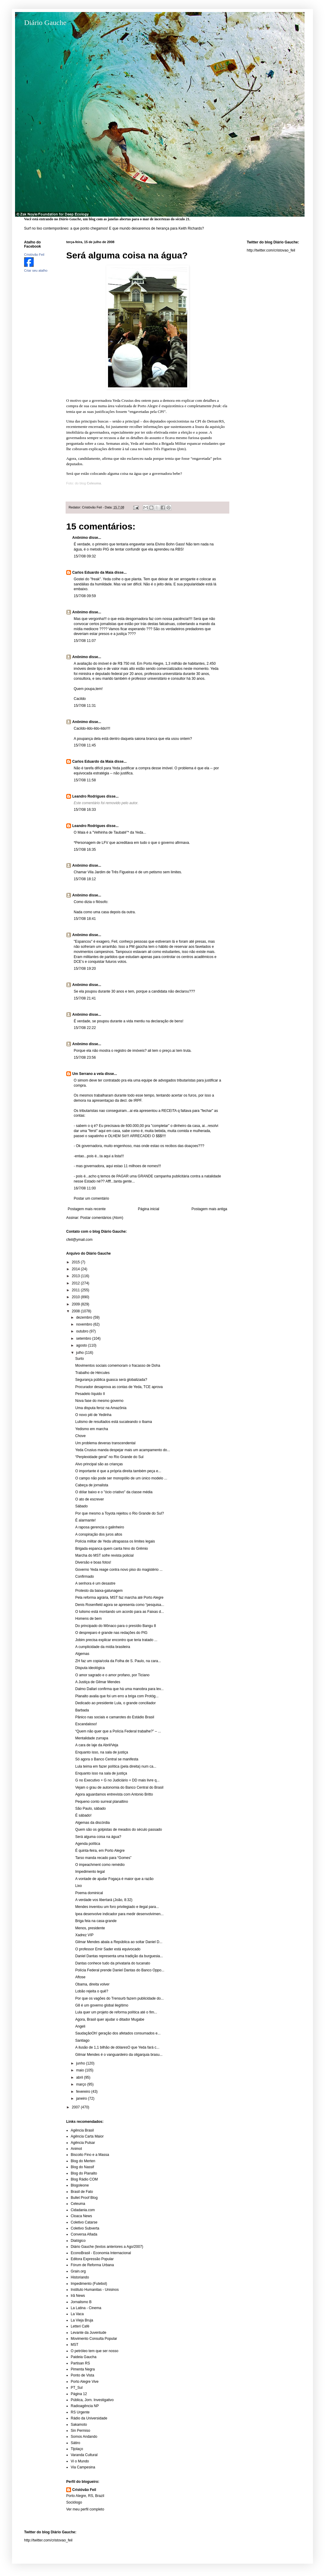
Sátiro (75, 2443)
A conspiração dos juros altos (98, 1534)
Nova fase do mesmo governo (99, 1401)
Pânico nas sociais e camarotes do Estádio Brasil (114, 1717)
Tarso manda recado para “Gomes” (103, 1858)
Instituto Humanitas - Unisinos (95, 2290)
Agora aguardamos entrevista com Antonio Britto (114, 1794)
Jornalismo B (81, 2302)
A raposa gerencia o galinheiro (99, 1527)
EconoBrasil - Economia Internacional (101, 2253)
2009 (76, 1304)
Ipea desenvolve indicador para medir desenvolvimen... (119, 1914)
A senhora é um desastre (95, 1583)
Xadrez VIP (84, 1935)
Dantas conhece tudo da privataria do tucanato (112, 1963)
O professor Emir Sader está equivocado (108, 1949)
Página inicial (148, 1209)
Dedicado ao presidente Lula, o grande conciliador (115, 1703)
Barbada (82, 1710)
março (81, 2084)
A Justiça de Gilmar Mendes (97, 1682)
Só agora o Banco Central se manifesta (106, 1759)
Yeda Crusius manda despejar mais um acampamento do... (122, 1450)
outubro (82, 1331)
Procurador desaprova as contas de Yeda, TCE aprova (119, 1387)
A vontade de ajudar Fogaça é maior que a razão (114, 1879)
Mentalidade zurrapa (91, 1738)
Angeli (80, 2026)
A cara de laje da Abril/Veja (96, 1745)
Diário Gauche (45, 22)
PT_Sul (76, 2387)
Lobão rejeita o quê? (91, 1991)
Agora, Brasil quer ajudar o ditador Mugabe (109, 2019)
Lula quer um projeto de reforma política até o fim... (116, 2012)
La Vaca (77, 2314)
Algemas (82, 1654)
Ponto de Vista (82, 2375)
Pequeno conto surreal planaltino (101, 1801)
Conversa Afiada (84, 2234)
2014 (76, 1269)
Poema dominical (89, 1893)
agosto (82, 1345)
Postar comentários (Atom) (101, 1218)
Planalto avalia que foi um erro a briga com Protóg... (117, 1696)
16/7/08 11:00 (85, 1188)
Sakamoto (79, 2424)
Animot (76, 2149)
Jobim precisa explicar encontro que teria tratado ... (116, 1640)
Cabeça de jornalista (91, 1485)
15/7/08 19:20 (85, 968)
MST (74, 2345)
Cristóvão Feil (84, 2490)
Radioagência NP (85, 2406)
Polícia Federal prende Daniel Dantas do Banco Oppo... (119, 1970)
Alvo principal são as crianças (99, 1464)
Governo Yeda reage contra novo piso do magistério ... (118, 1569)
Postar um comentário (91, 1198)
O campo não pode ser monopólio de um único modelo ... (121, 1478)
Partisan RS (80, 2363)
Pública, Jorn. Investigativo (92, 2400)
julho (80, 1353)
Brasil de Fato (82, 2192)
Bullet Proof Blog (84, 2198)
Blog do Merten (83, 2161)
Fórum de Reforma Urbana (92, 2265)
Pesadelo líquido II (90, 1394)
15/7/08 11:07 (85, 641)
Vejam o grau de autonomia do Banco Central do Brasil (119, 1787)
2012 (76, 1283)
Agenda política (87, 1844)
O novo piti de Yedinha (93, 1415)
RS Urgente (80, 2412)
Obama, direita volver (92, 1984)
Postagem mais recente (87, 1209)
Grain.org (78, 2271)
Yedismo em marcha (91, 1429)
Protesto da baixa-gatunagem (98, 1591)
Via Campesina (83, 2467)
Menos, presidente (90, 1928)
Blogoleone (80, 2185)
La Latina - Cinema (86, 2308)
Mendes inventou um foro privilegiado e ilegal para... (117, 1907)
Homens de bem (88, 1618)
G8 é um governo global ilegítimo (101, 2005)
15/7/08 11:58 (85, 780)
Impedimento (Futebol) (89, 2283)
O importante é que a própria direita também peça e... (118, 1471)
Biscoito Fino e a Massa (90, 2155)
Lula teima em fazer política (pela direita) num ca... (115, 1766)
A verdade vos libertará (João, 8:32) (103, 1900)
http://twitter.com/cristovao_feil (271, 250)
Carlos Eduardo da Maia (92, 572)
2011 (76, 1290)
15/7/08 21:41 (85, 998)
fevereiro (83, 2091)
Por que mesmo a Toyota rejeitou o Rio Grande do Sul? (119, 1513)
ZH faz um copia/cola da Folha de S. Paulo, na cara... (118, 1661)
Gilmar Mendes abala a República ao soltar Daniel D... (118, 1942)
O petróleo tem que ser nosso (94, 2351)
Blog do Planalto (84, 2173)
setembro (84, 1338)
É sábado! (83, 1815)
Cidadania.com (83, 2210)
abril (80, 2077)
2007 (76, 2107)
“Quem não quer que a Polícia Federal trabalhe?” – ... (118, 1731)
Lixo (78, 1886)
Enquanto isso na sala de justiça (101, 1773)
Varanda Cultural (84, 2455)
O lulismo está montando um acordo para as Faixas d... (119, 1612)
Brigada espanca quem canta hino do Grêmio (111, 1548)
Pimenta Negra (83, 2369)
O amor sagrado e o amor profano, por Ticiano (112, 1675)
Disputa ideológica (90, 1668)
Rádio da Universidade (89, 2418)
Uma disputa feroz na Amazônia (100, 1408)
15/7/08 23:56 (85, 1057)
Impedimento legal (90, 1871)
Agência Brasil (82, 2130)
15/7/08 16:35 (85, 849)
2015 (76, 1262)
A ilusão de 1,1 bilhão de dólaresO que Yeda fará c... (117, 2047)
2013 (76, 1276)
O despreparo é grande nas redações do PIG (111, 1633)
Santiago (82, 2040)
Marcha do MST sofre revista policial (104, 1555)
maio (80, 2070)
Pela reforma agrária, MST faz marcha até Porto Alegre (119, 1597)
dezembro (84, 1317)
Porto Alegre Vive (85, 2381)
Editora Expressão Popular (92, 2259)
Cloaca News (81, 2216)
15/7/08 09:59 (85, 596)
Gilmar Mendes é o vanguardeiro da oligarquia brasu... (118, 2055)
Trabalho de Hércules (92, 1373)
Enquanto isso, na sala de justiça (101, 1752)
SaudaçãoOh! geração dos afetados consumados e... (118, 2033)
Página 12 (79, 2394)
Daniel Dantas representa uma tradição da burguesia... (119, 1956)
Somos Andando (84, 2436)
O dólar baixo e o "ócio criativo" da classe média (114, 1492)
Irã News (78, 2296)
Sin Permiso (80, 2430)
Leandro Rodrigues (88, 796)
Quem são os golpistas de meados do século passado (118, 1829)
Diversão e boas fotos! (93, 1562)
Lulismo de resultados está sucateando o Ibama (113, 1422)
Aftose (80, 1977)
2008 (76, 1311)
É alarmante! (85, 1520)
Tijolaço (77, 2449)
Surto (79, 1359)
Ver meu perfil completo (85, 2509)
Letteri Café (80, 2326)
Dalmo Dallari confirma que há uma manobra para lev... (119, 1689)
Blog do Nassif (82, 2167)
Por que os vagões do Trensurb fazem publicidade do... (119, 1998)
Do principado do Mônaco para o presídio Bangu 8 (115, 1626)
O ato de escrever (89, 1499)
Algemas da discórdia (92, 1823)
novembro (84, 1324)
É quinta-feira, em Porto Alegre (100, 1850)
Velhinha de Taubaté (110, 832)
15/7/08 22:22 (85, 1028)
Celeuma (78, 2204)
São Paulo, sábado (90, 1808)
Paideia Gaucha (83, 2357)
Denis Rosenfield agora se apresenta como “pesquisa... (119, 1605)
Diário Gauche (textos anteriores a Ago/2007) (107, 2247)
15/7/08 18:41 (85, 919)
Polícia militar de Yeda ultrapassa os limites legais (115, 1541)
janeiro (82, 2098)
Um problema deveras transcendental (105, 1443)
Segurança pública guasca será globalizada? (111, 1380)
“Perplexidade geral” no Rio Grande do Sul (109, 1457)
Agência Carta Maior (87, 2136)
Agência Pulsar (83, 2143)
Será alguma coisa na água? (98, 1837)
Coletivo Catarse (84, 2222)
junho (81, 2063)
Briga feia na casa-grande (95, 1921)
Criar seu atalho (36, 270)
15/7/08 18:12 (85, 879)
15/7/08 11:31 (85, 706)
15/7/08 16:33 (85, 809)
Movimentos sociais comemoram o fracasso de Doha (117, 1365)
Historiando (80, 2277)
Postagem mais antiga (209, 1209)
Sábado (81, 1506)
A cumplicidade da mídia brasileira (102, 1647)
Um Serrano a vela (88, 1074)
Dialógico (78, 2241)
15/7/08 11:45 (85, 745)
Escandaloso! (86, 1724)
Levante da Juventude (88, 2332)
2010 (76, 1297)
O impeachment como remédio (100, 1865)
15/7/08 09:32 (85, 556)
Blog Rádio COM (84, 2179)
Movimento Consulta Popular (94, 2338)
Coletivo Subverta (85, 2228)
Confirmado (84, 1576)
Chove (80, 1436)
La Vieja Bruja (82, 2320)
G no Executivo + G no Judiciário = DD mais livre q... (117, 1780)
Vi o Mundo (80, 2461)
